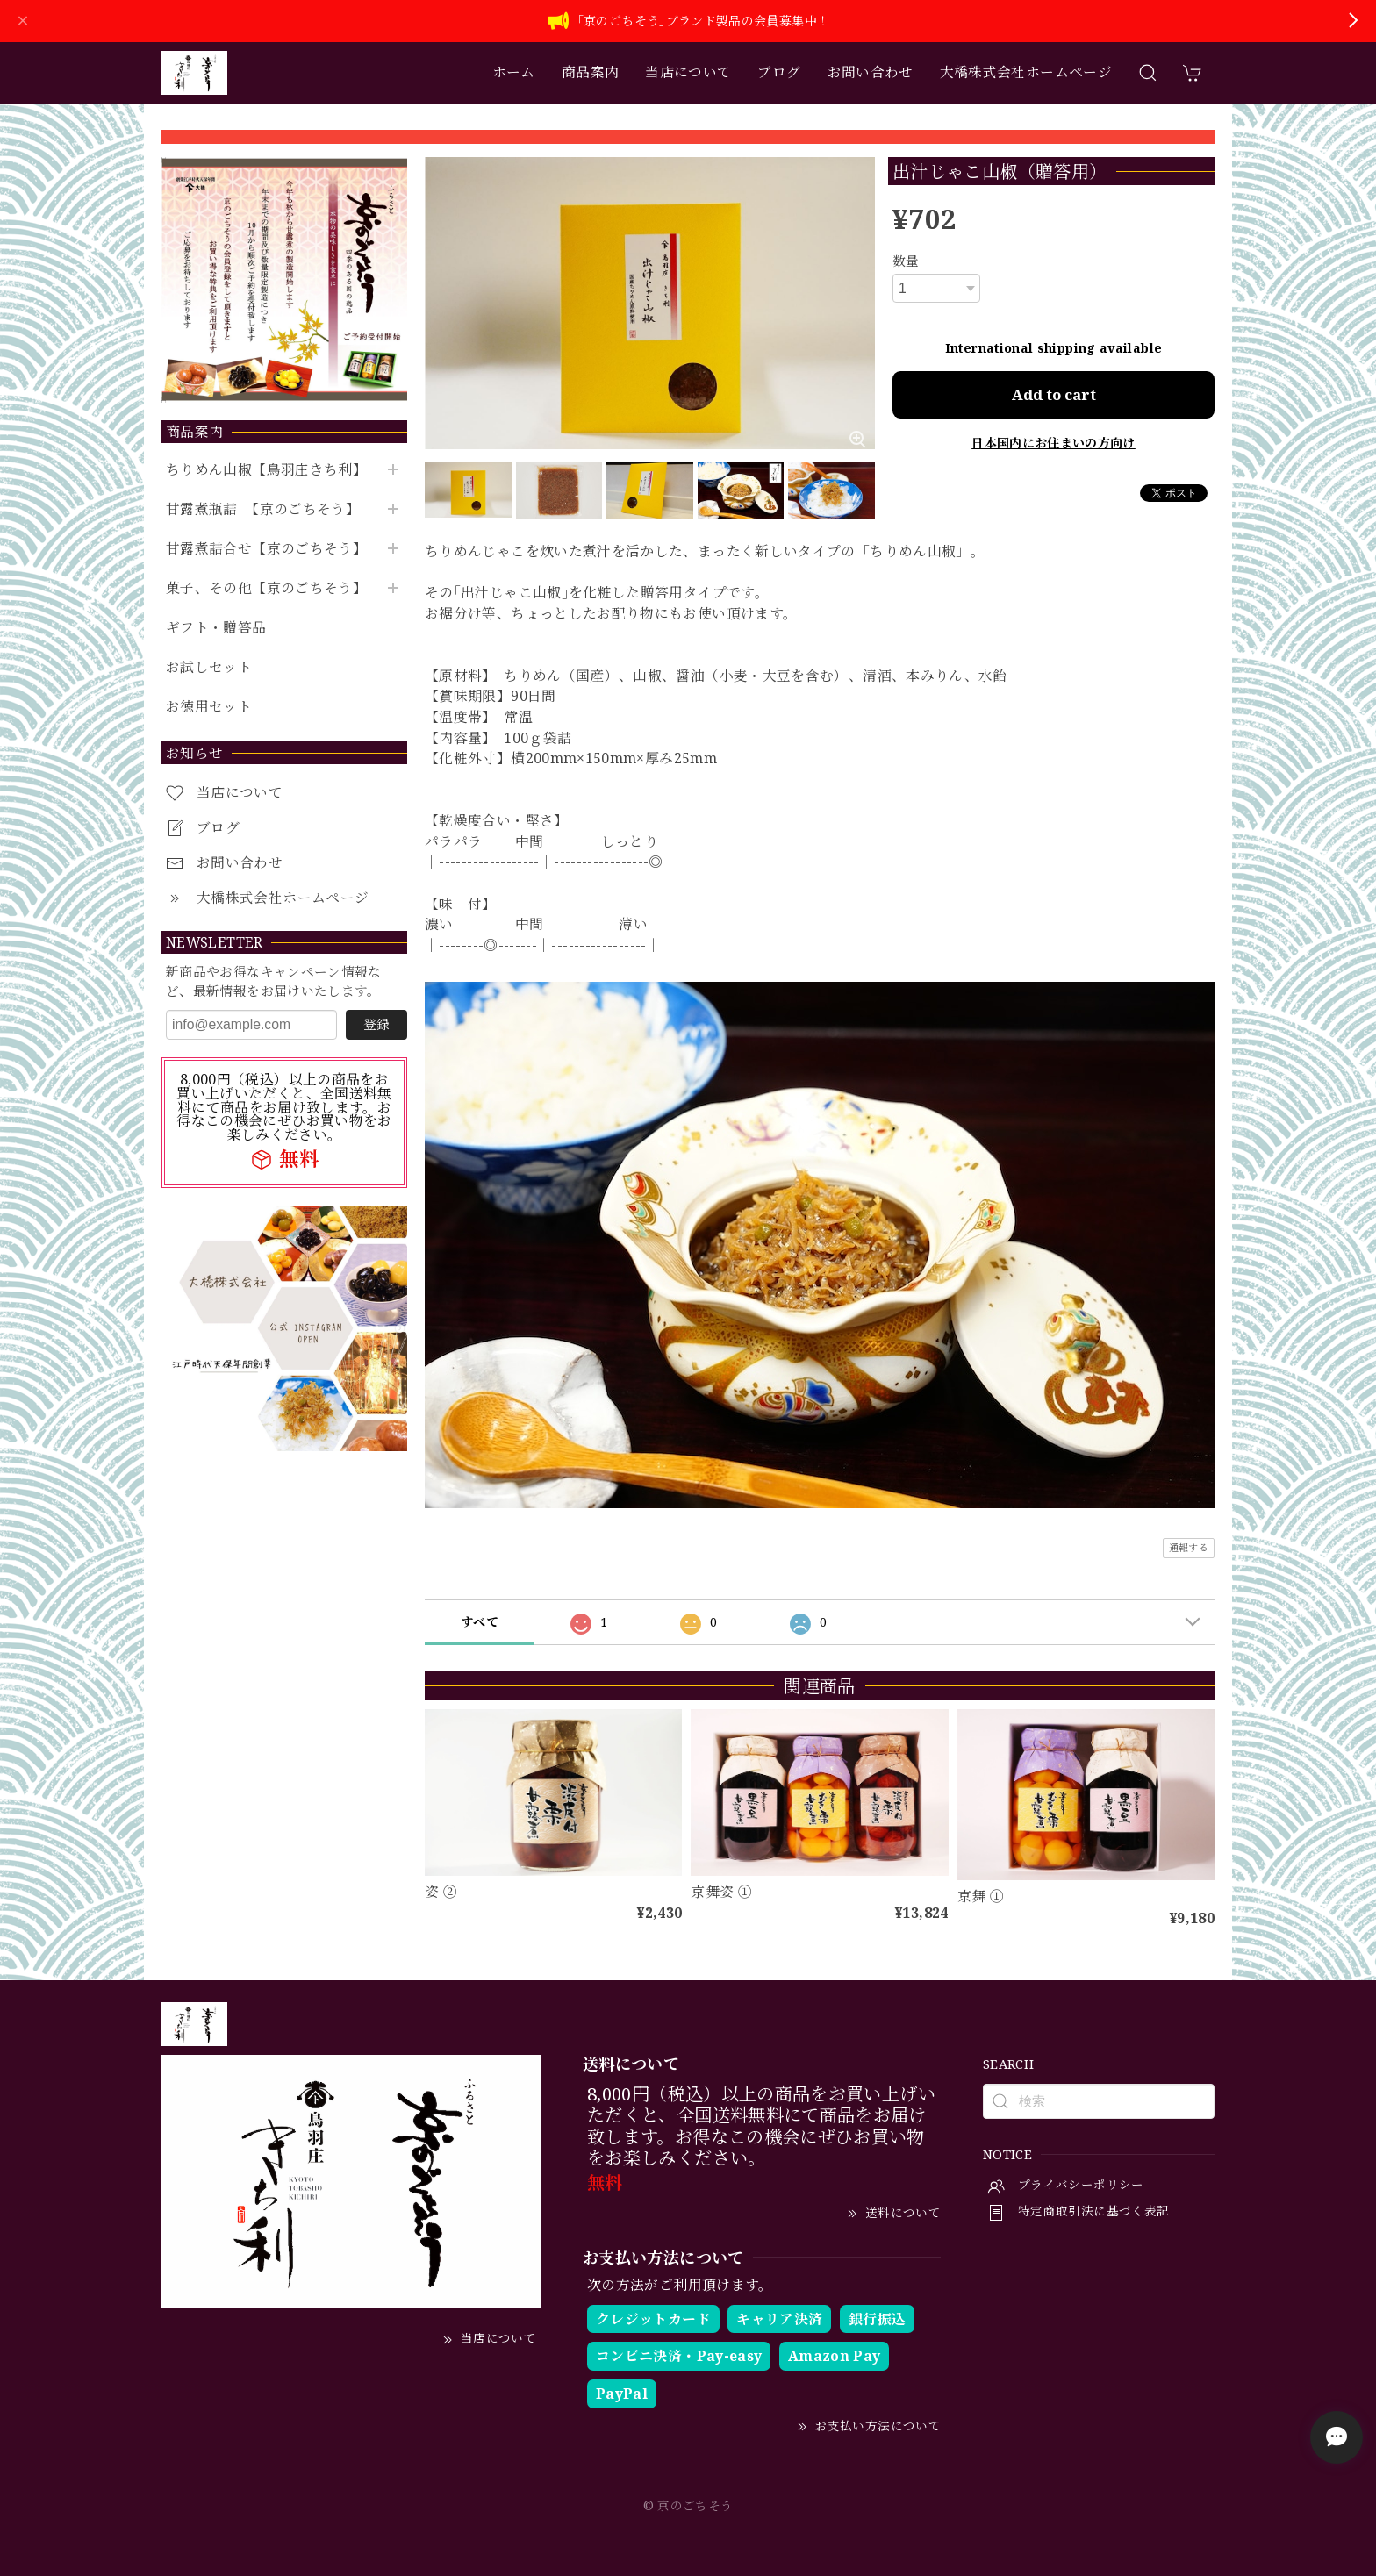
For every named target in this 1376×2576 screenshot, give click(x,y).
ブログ (778, 72)
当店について (688, 72)
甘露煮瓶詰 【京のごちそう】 (263, 509)
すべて (479, 1622)
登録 (376, 1024)
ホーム (513, 72)
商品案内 (590, 72)
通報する (1188, 1547)
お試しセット (209, 667)
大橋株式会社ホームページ (1026, 72)
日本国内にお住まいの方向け (1053, 442)
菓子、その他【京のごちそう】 (266, 588)
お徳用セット (209, 706)
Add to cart (1054, 394)
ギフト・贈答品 (216, 627)
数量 (906, 260)
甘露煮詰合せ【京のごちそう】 (266, 548)
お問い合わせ (871, 72)
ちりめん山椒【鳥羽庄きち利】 (266, 470)
